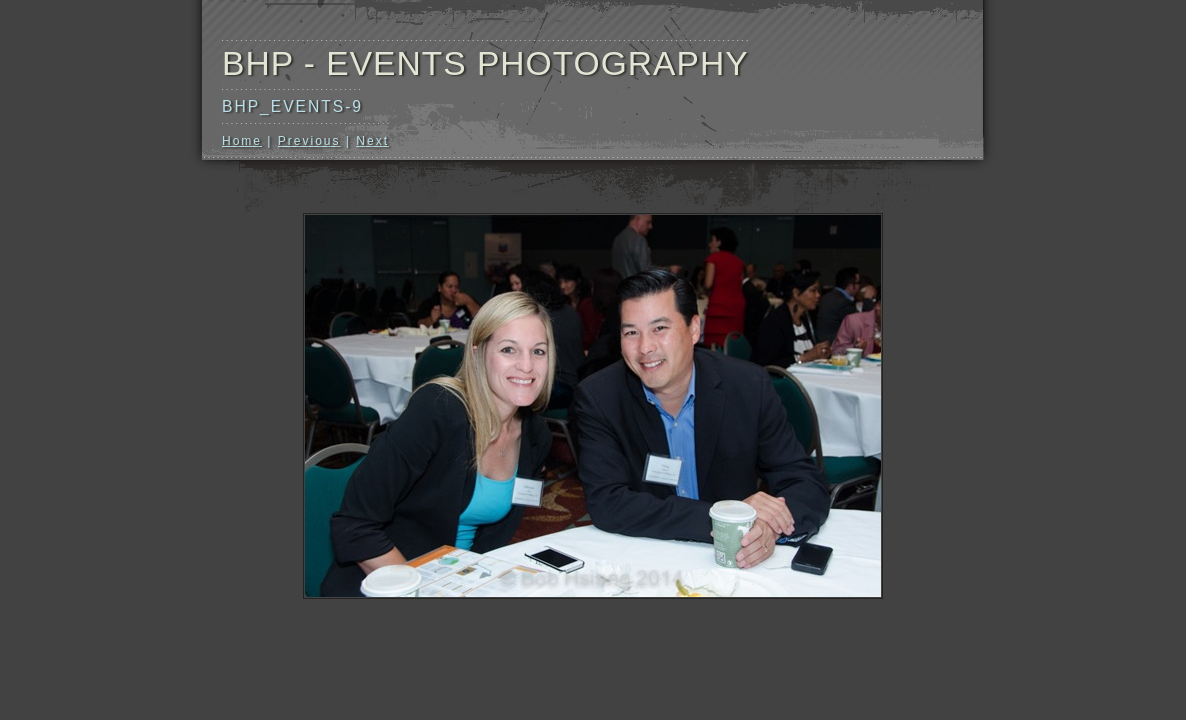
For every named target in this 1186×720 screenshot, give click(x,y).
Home (242, 141)
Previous (309, 141)
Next (372, 141)
